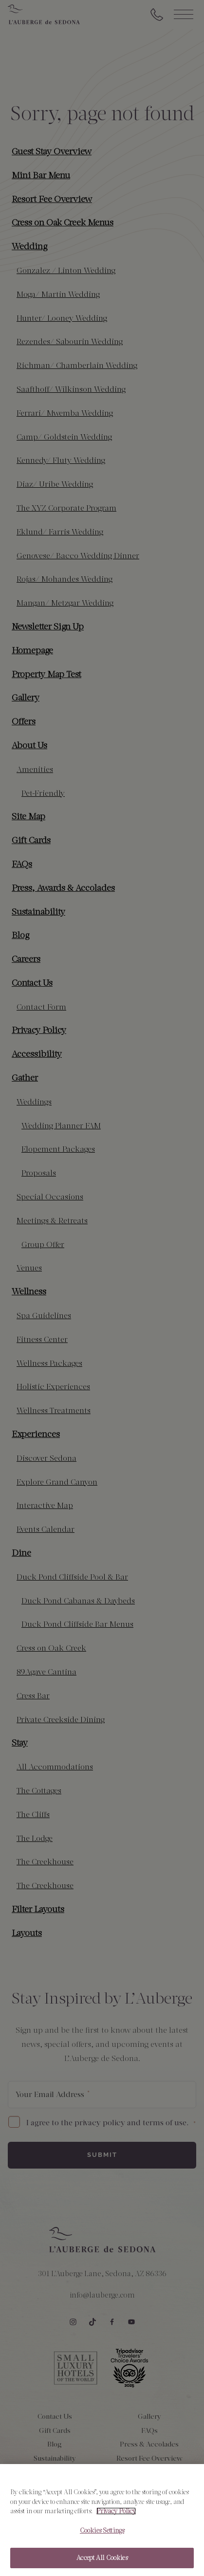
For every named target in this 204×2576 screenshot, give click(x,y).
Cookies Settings (102, 2534)
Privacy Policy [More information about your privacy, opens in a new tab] (116, 2514)
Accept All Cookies (101, 2561)
